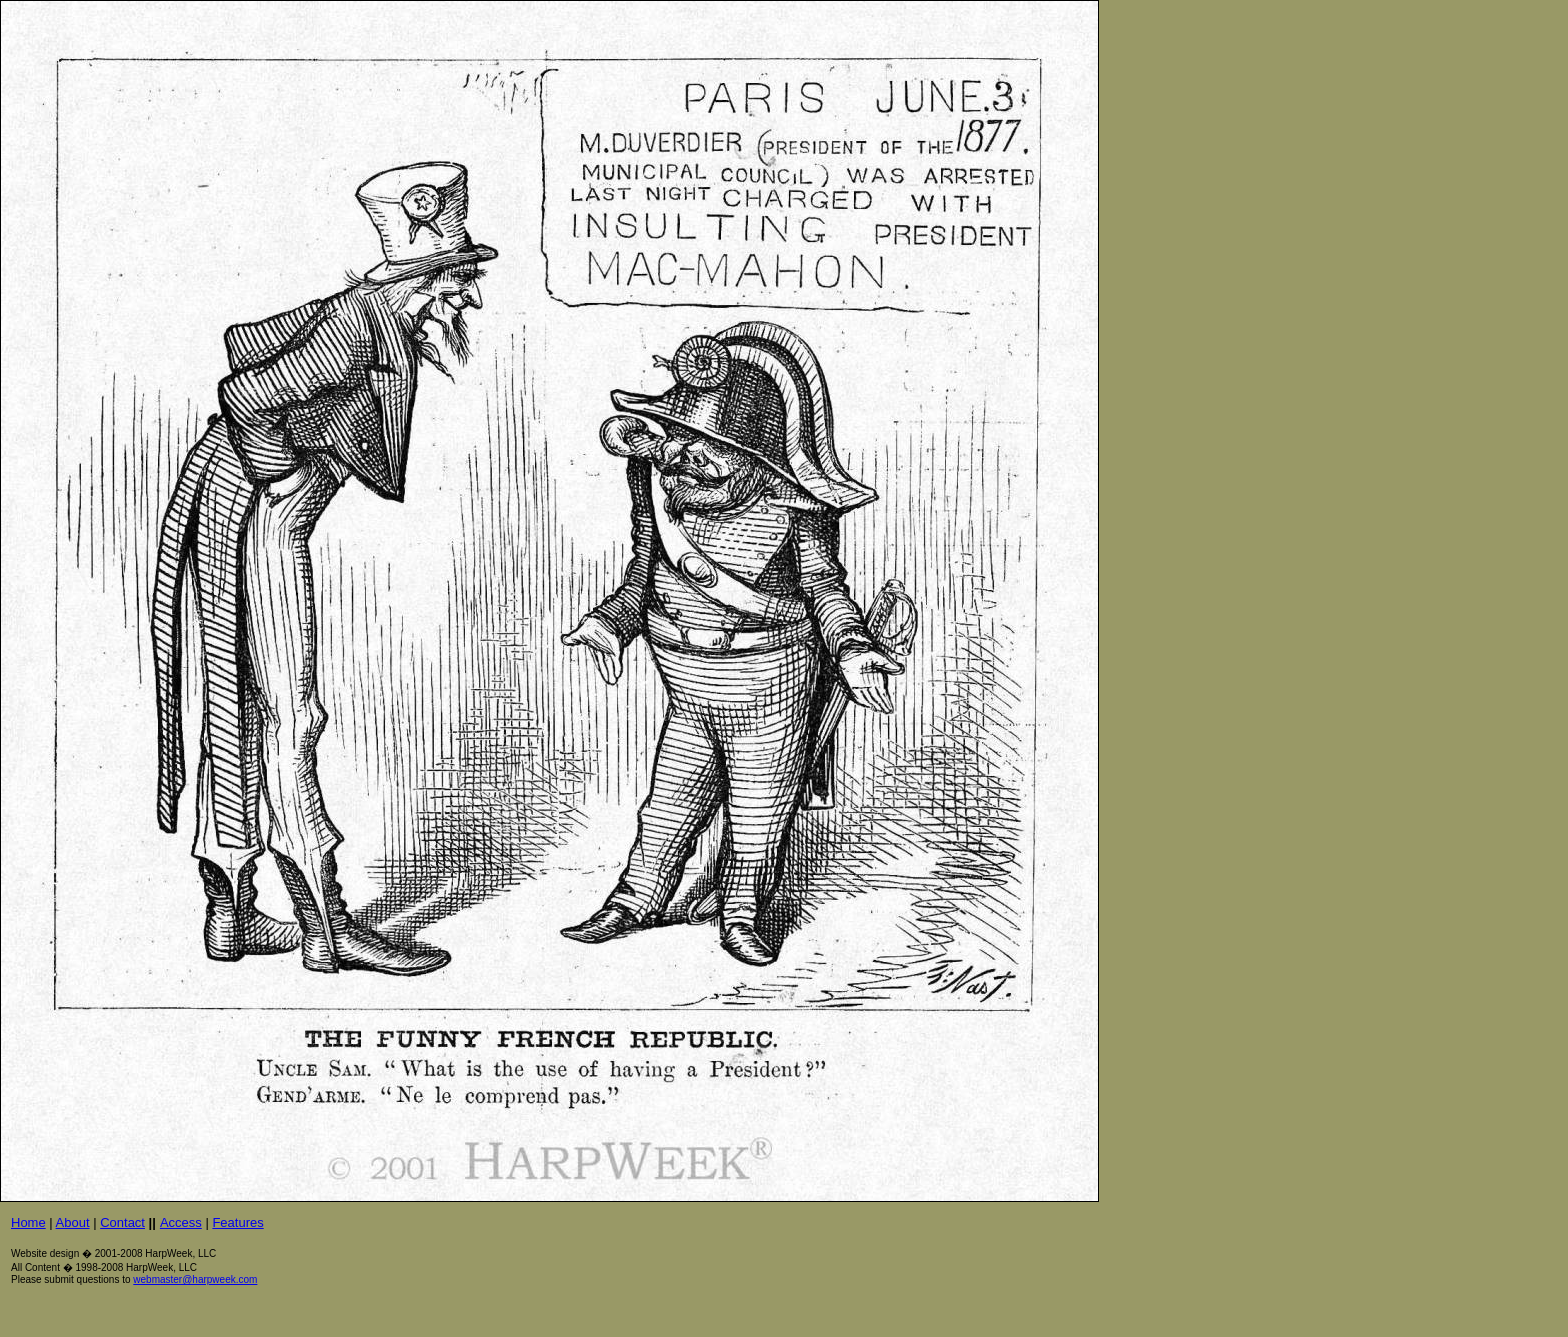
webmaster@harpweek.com (195, 1279)
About (73, 1222)
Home (28, 1222)
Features (237, 1222)
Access (181, 1222)
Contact (122, 1222)
